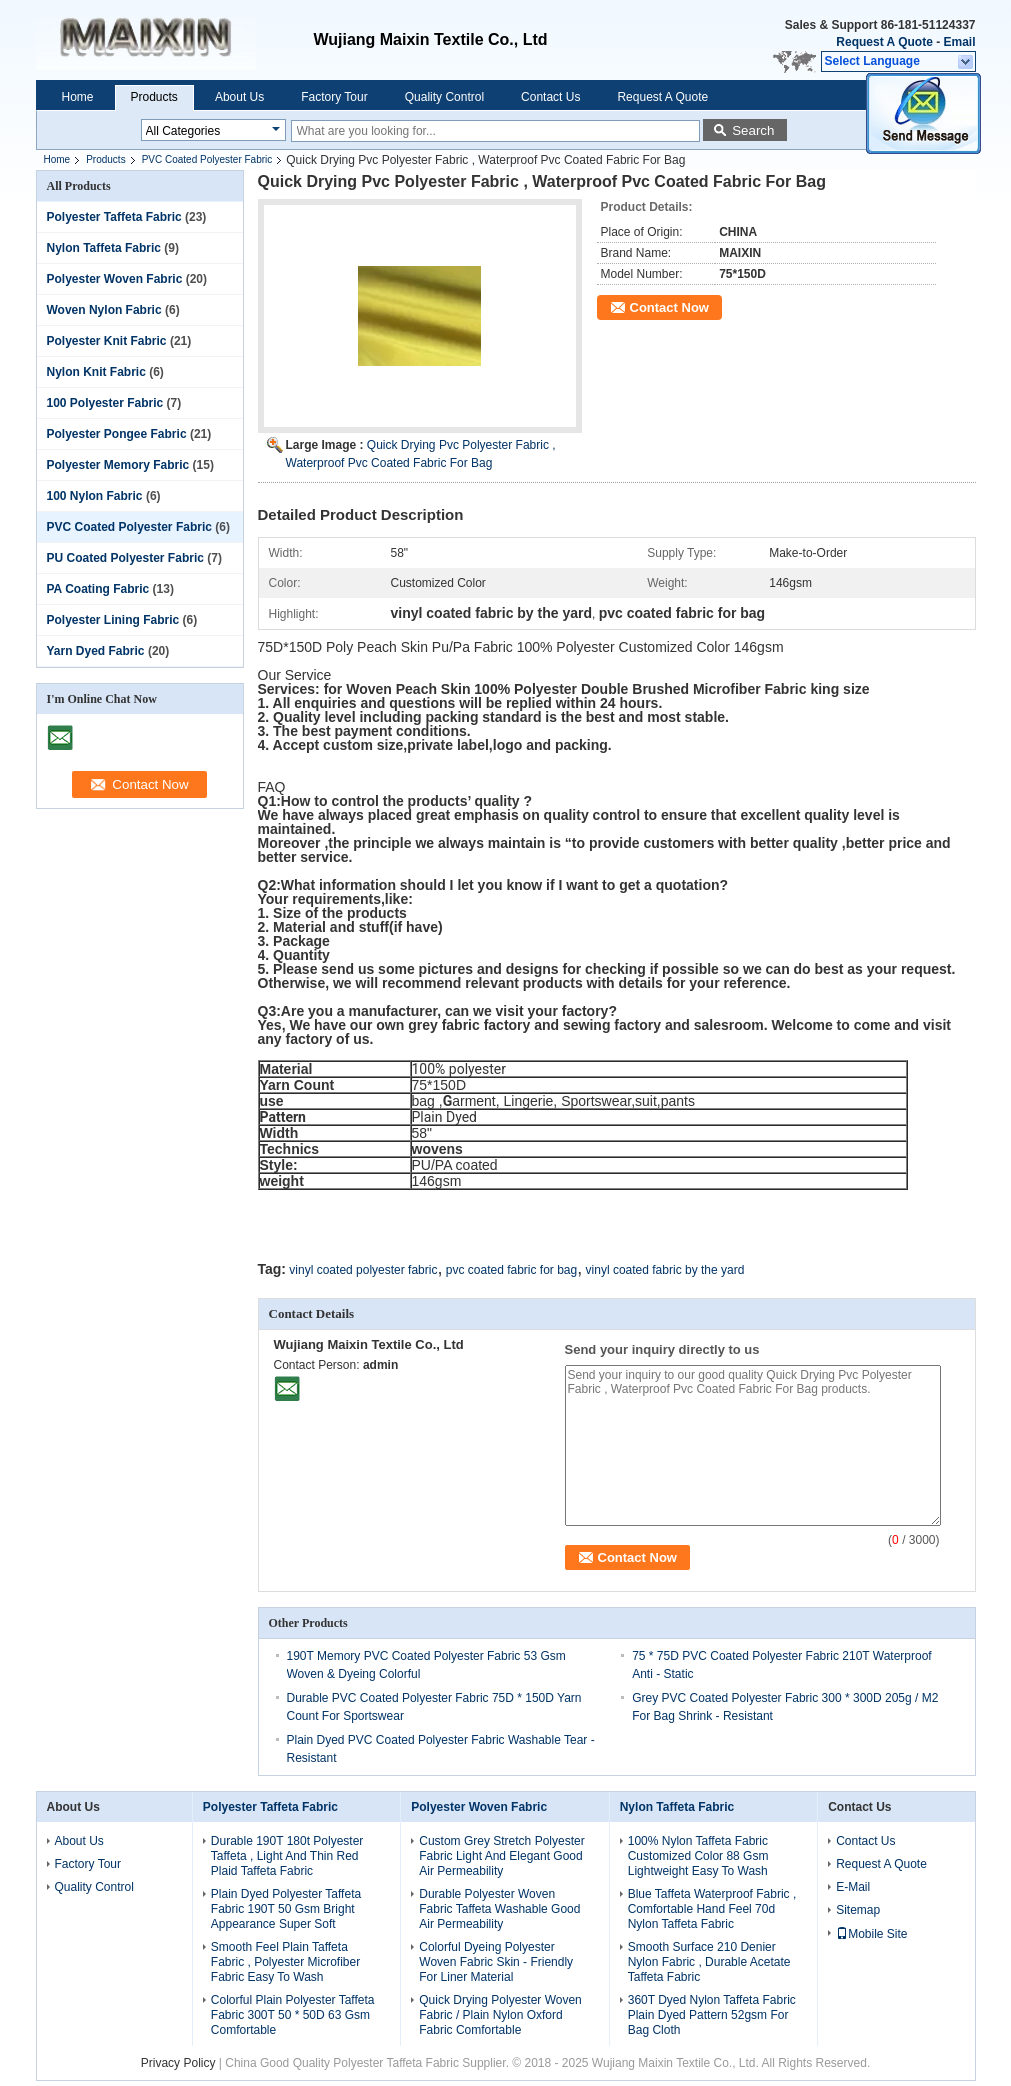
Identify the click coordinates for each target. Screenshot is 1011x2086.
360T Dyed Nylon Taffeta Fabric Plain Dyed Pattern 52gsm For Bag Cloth (712, 2015)
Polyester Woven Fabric (115, 279)
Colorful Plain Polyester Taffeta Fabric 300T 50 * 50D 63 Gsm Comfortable (293, 2015)
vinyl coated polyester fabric (363, 1270)
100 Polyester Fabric (105, 403)
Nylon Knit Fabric (96, 372)
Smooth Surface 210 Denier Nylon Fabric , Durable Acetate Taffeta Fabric (709, 1962)
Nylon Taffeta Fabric (104, 248)
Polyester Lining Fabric (113, 620)
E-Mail (853, 1887)
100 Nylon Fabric (95, 496)
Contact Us (550, 97)
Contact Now (669, 307)
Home (78, 97)
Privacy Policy (178, 2063)
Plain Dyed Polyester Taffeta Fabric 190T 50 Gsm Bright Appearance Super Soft (286, 1909)
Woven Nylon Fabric (104, 310)
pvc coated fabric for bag (511, 1270)
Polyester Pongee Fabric (117, 434)
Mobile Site (871, 1934)
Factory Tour (334, 97)
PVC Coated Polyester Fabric (207, 159)
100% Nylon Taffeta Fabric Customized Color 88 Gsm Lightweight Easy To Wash (698, 1856)
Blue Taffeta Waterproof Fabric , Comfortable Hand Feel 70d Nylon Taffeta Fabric (712, 1909)
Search (753, 130)
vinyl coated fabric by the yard (665, 1270)
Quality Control (444, 97)
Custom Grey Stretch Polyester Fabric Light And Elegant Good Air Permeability (501, 1856)
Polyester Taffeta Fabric (114, 217)
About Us (239, 97)
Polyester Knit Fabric (107, 341)
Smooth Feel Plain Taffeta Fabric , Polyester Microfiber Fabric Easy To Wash (285, 1962)
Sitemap (858, 1910)
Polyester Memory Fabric (118, 465)
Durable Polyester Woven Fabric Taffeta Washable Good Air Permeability (499, 1909)
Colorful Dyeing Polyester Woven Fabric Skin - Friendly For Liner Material (496, 1962)
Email (959, 42)
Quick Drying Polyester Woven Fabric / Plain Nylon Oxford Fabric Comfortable (500, 2015)
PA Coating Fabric (98, 589)
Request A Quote (884, 42)
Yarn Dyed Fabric (96, 651)
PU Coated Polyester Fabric (125, 558)
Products (154, 97)
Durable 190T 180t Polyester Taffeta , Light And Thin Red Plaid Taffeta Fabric (287, 1856)
